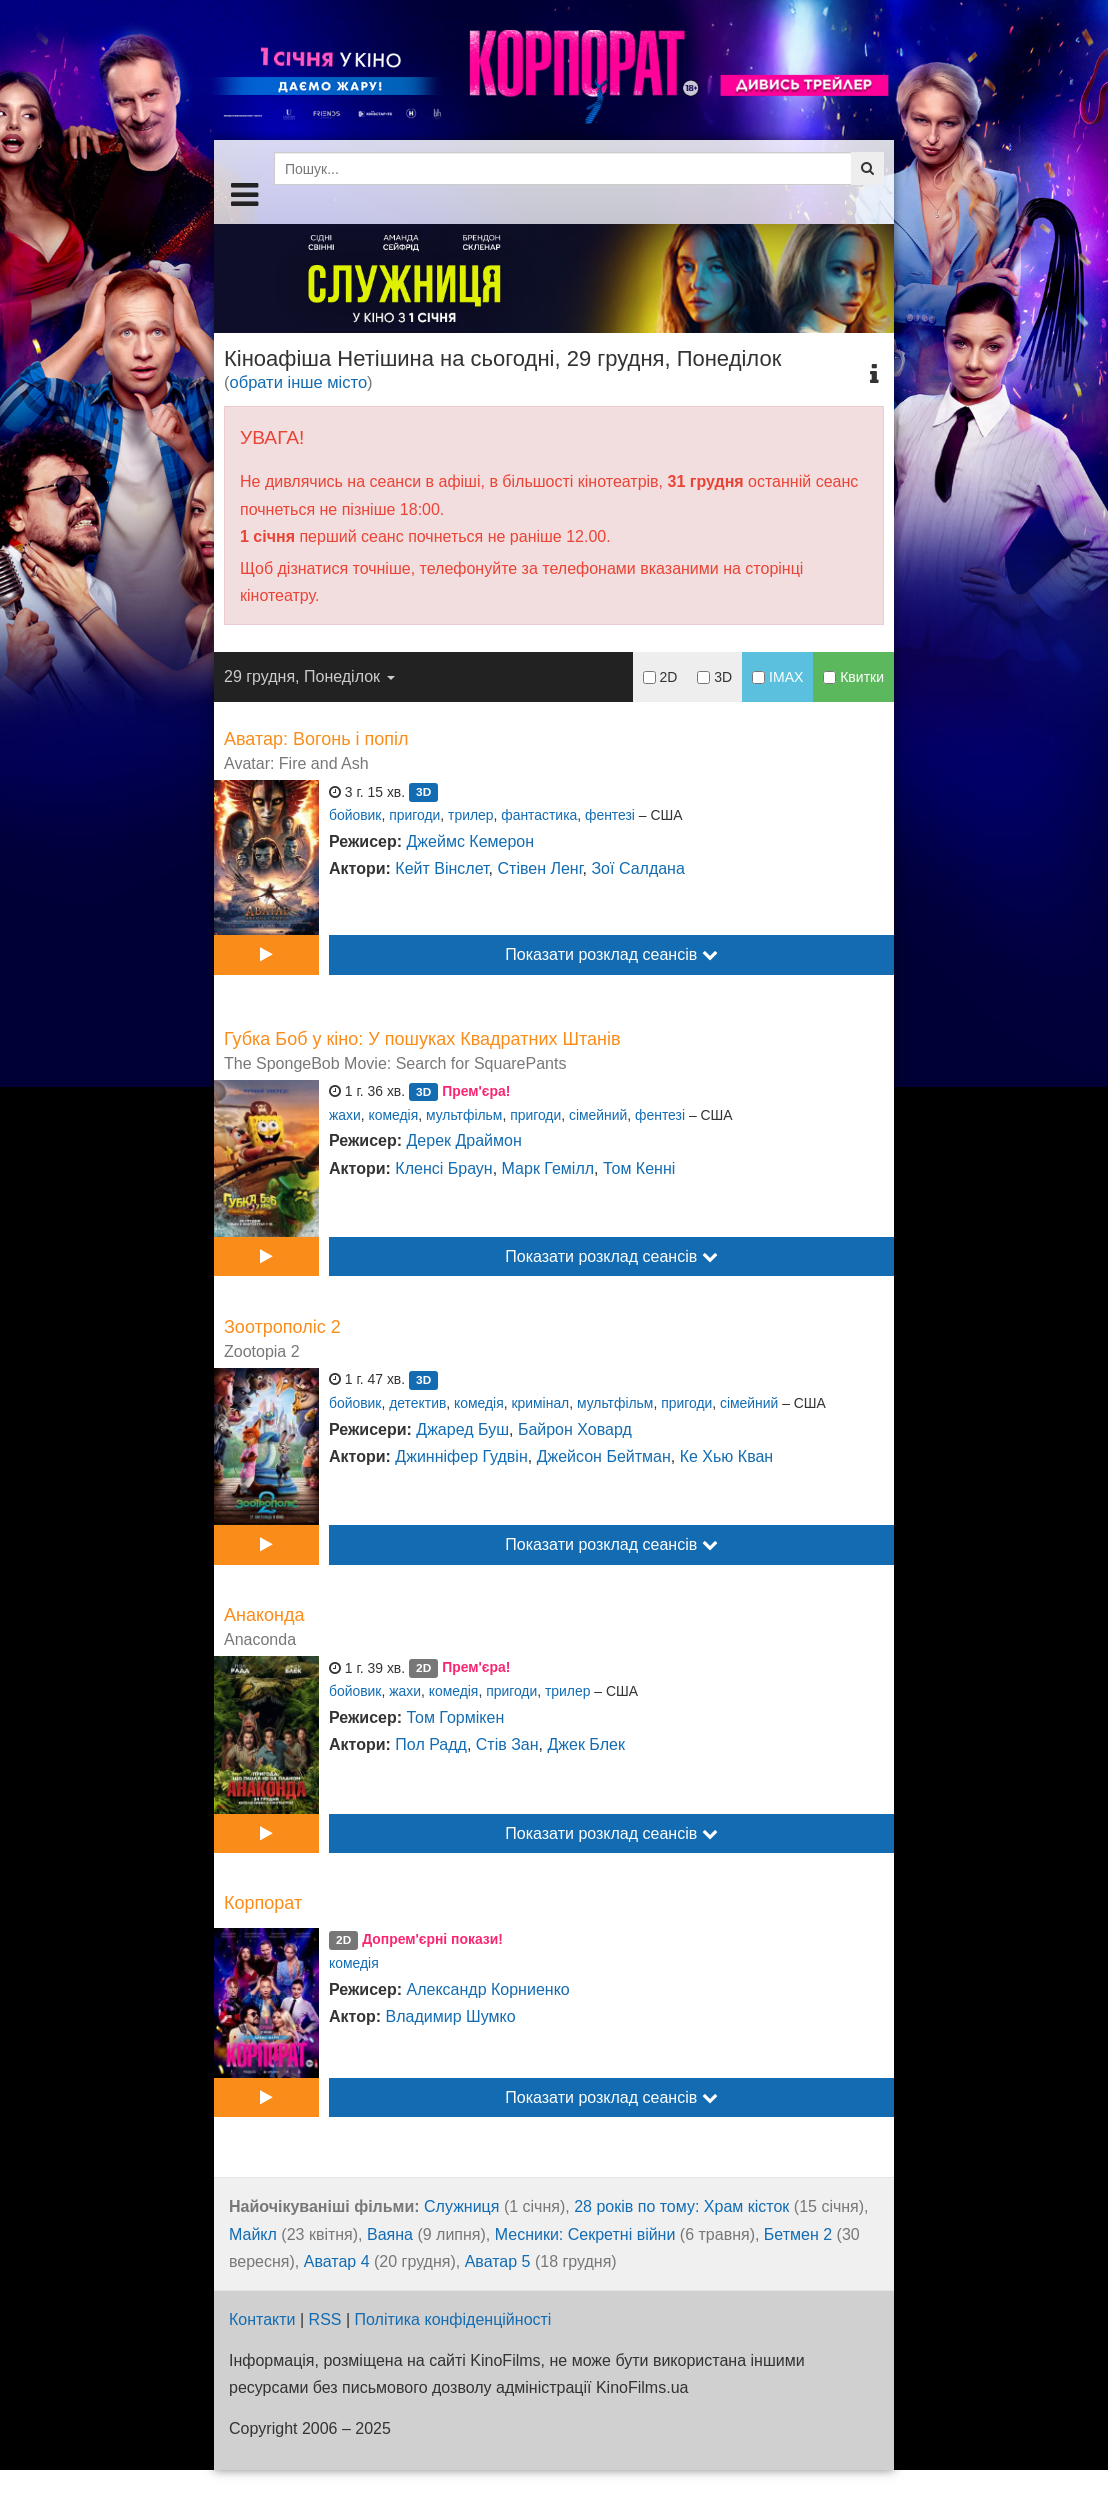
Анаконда (264, 1615)
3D (714, 677)
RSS (325, 2319)
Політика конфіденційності (453, 2319)
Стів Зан (507, 1744)
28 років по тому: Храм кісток (681, 2206)
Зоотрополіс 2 (282, 1327)
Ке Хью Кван (727, 1456)
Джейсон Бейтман (604, 1456)
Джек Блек (585, 1744)
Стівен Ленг (540, 868)
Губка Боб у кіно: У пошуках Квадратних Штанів (422, 1039)
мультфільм (464, 1115)
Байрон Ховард (575, 1429)
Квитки (853, 677)
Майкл (253, 2234)
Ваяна (390, 2234)
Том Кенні (639, 1168)
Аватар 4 (337, 2261)
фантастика (539, 815)
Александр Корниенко (488, 1989)
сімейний (598, 1115)
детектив (417, 1403)
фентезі (610, 815)
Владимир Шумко (451, 2016)
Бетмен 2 (798, 2234)
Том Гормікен (456, 1717)
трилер (470, 815)
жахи (345, 1115)
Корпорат (263, 1903)
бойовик (355, 815)
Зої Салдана (637, 868)
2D (660, 677)
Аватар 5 (498, 2261)
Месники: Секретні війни (585, 2234)
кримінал (540, 1403)
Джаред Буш (462, 1429)
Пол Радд (431, 1744)
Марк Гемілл (548, 1168)
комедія (394, 1115)
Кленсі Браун (443, 1168)
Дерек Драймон (464, 1140)
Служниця (461, 2206)
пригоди (414, 815)
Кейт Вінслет (441, 868)
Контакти (262, 2319)
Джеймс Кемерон (471, 841)
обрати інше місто (299, 382)
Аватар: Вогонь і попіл (316, 739)
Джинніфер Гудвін (461, 1456)
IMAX (777, 677)
